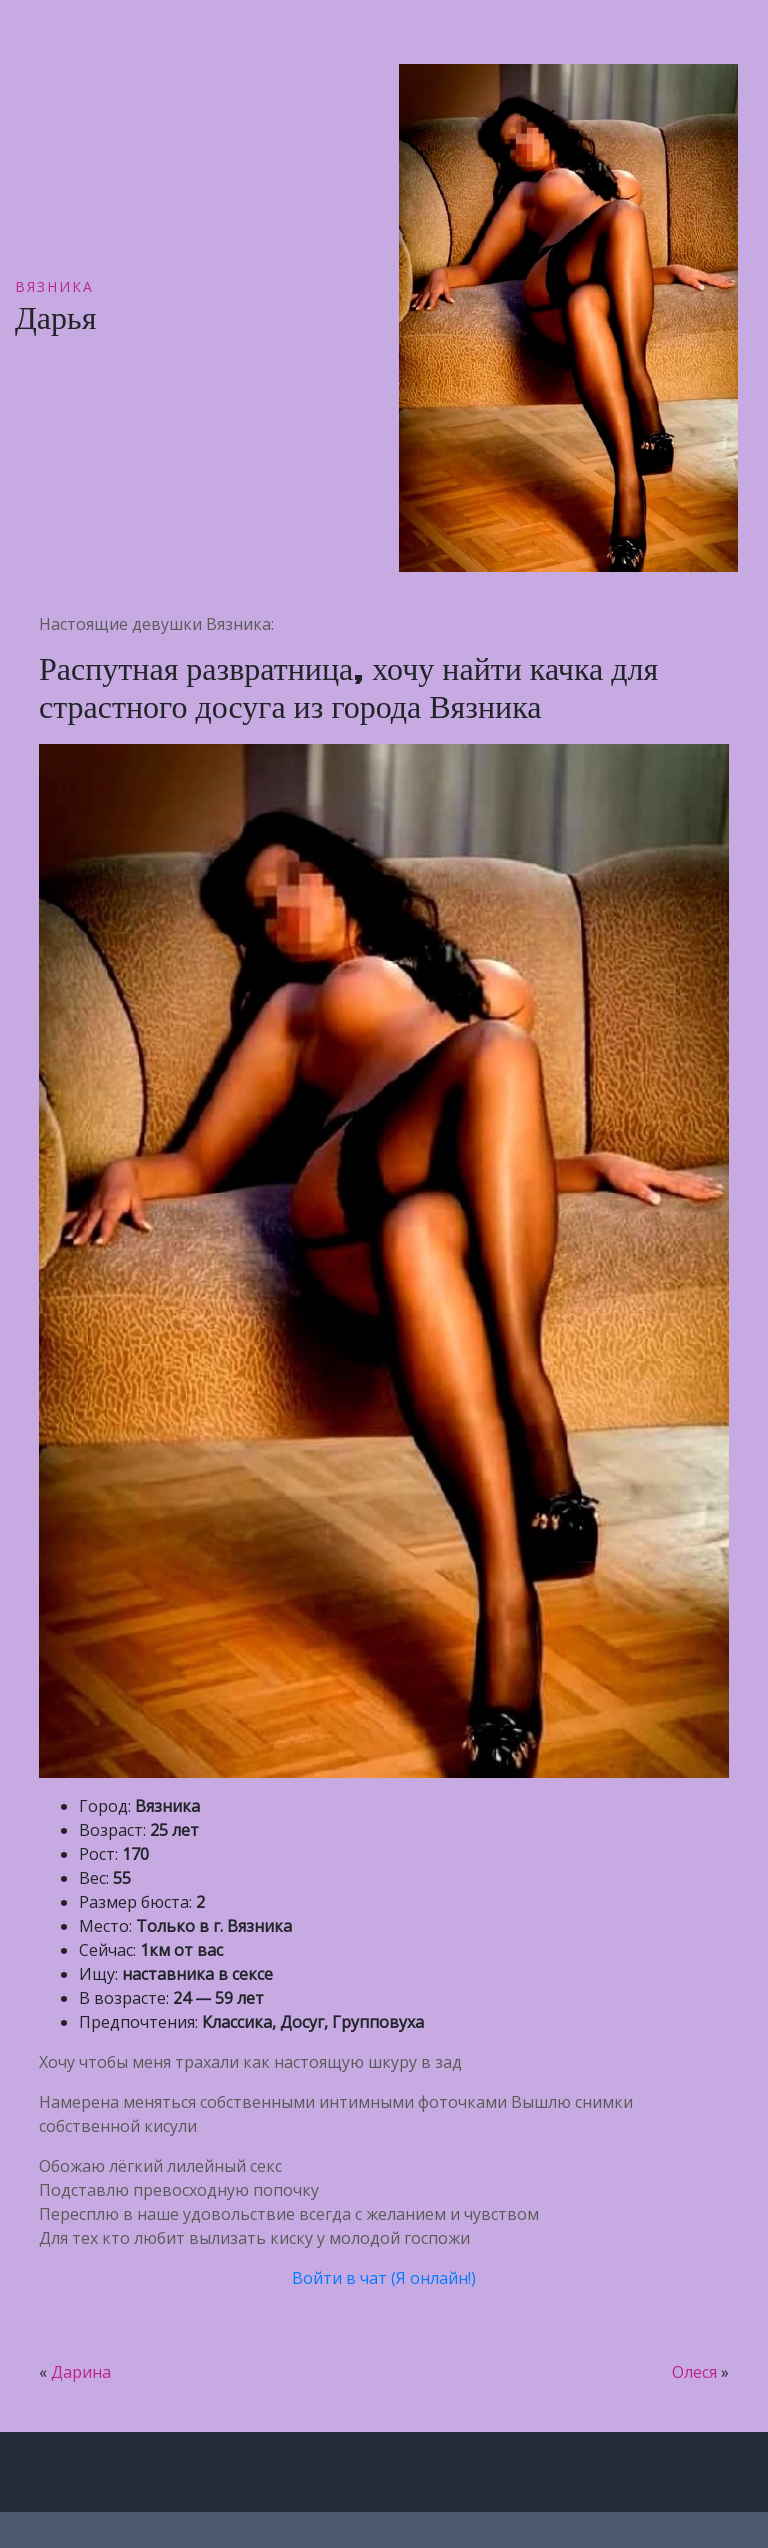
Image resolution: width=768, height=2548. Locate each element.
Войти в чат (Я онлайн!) (384, 2278)
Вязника (54, 286)
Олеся (694, 2372)
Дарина (81, 2372)
